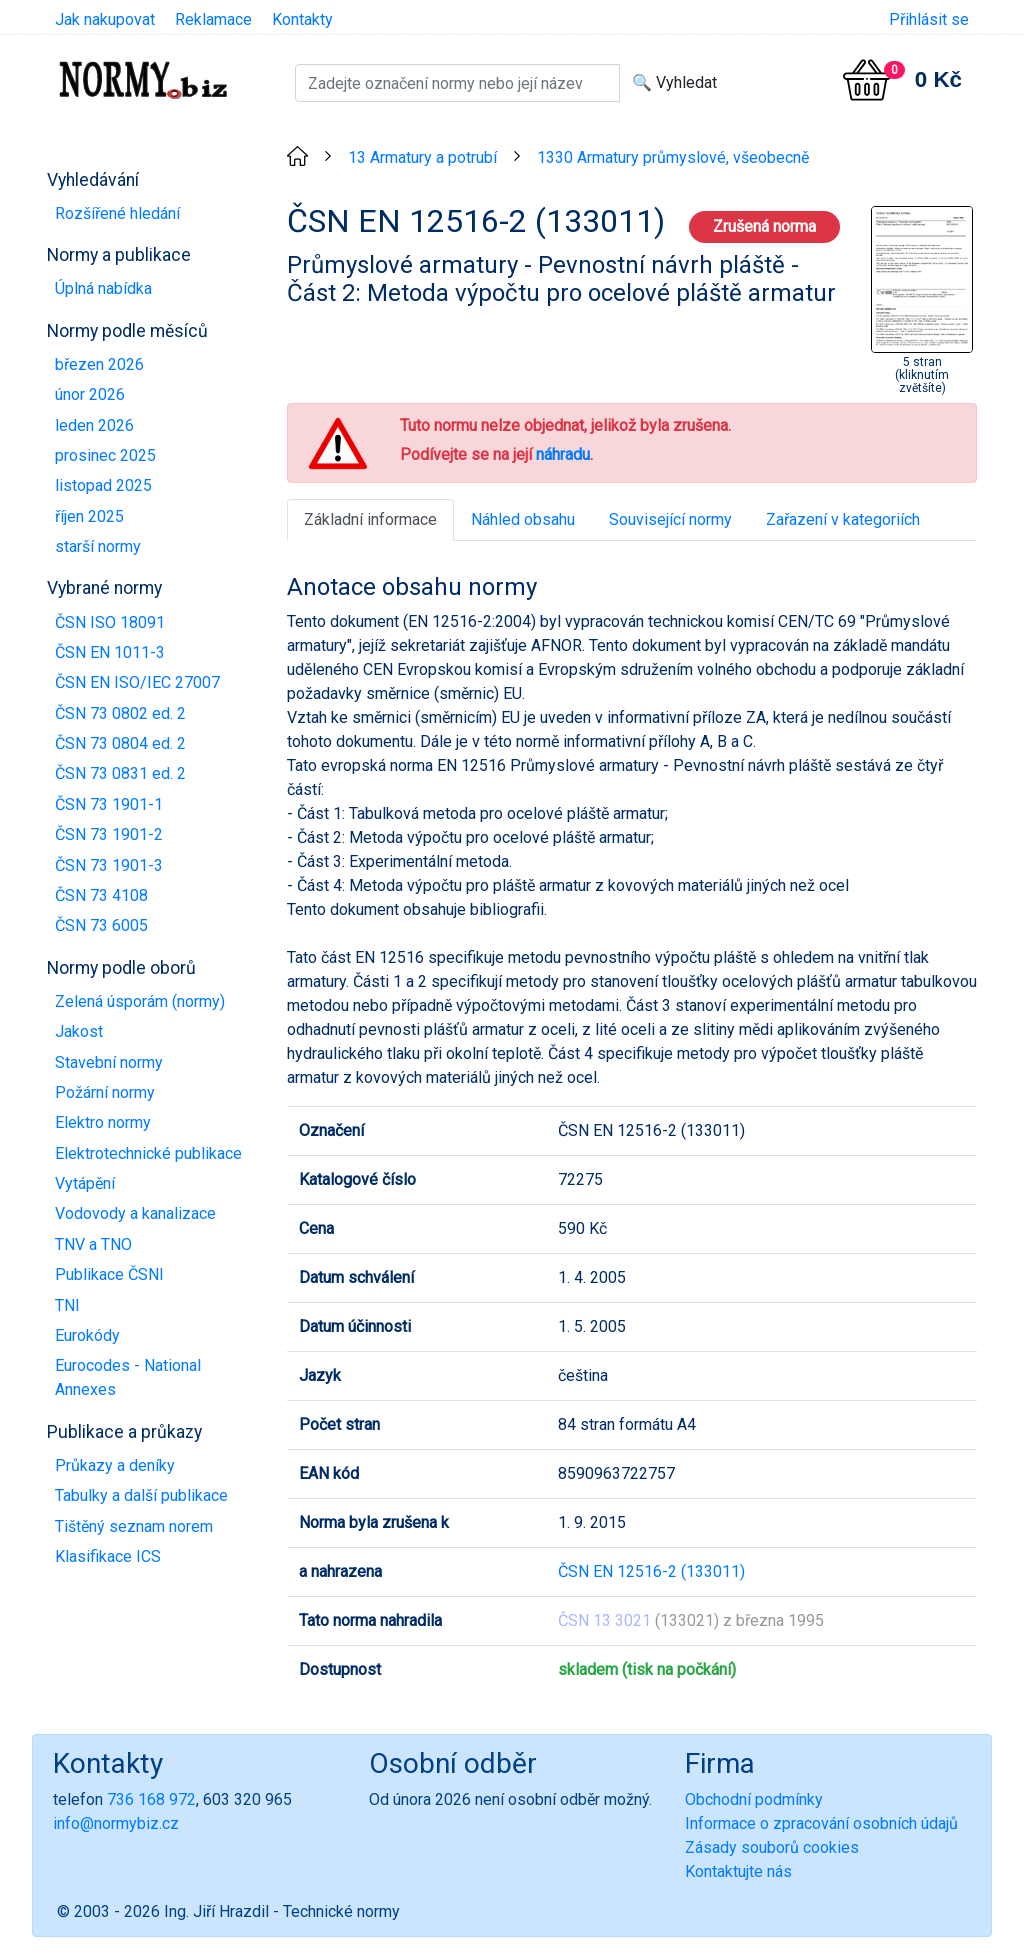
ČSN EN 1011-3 (110, 652)
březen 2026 (99, 364)
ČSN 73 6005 (101, 925)
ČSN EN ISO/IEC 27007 (137, 682)
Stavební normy (109, 1062)
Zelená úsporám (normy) (140, 1001)
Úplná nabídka (103, 288)
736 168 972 (151, 1799)
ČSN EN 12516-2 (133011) (651, 1571)
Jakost (79, 1031)
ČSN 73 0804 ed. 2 (120, 743)
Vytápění (85, 1183)
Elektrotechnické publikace (148, 1153)
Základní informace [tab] (370, 519)
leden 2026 (94, 425)
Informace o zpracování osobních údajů (821, 1823)
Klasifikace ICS (108, 1556)
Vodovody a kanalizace (135, 1213)
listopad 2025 (103, 485)
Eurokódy (87, 1335)
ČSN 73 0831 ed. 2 (120, 773)
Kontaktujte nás (738, 1871)
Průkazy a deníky (115, 1465)
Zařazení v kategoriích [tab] (843, 519)
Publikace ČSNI (109, 1274)
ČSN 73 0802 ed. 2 (120, 713)
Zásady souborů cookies (772, 1847)
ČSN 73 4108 (101, 895)
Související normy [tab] (670, 519)
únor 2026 (90, 394)
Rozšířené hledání (117, 213)
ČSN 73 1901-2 (109, 834)
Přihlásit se (929, 19)
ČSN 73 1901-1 (109, 804)
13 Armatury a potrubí (422, 157)
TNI (67, 1305)
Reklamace (213, 19)
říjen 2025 (89, 516)
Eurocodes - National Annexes (128, 1377)
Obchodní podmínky (754, 1799)
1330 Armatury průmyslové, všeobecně (673, 157)
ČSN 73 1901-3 (109, 865)
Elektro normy (103, 1122)
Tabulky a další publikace (141, 1495)
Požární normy (105, 1092)
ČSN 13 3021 (604, 1620)
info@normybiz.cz (116, 1823)
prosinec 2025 (105, 455)
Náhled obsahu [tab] (523, 519)
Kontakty (302, 19)
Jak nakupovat (105, 19)
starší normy (98, 546)
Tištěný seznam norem (134, 1526)
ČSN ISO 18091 (110, 622)
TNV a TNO (93, 1244)
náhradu (563, 454)
